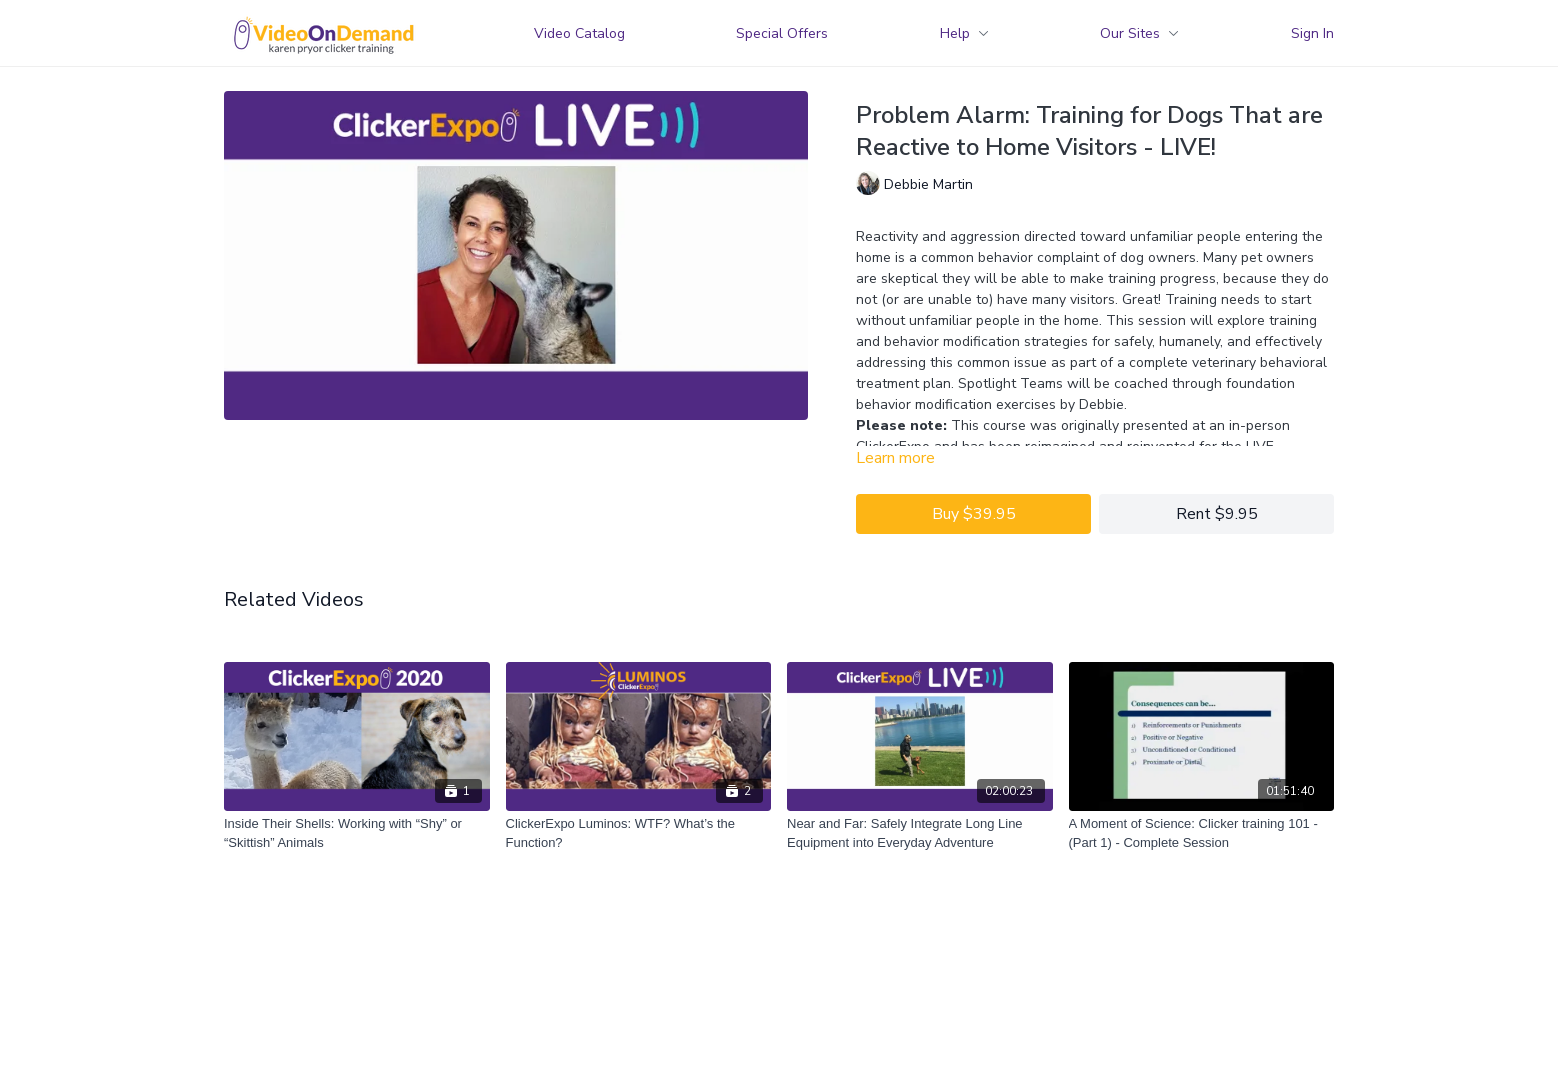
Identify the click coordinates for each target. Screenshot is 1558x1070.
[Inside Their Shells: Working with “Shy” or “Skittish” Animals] (357, 833)
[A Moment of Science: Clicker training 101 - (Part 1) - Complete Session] (1202, 833)
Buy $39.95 (974, 514)
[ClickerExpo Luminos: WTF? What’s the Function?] (639, 833)
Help (964, 33)
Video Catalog (579, 33)
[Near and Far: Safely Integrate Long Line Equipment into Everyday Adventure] (920, 833)
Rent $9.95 (1217, 514)
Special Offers (782, 33)
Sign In (1312, 33)
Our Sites (1139, 33)
